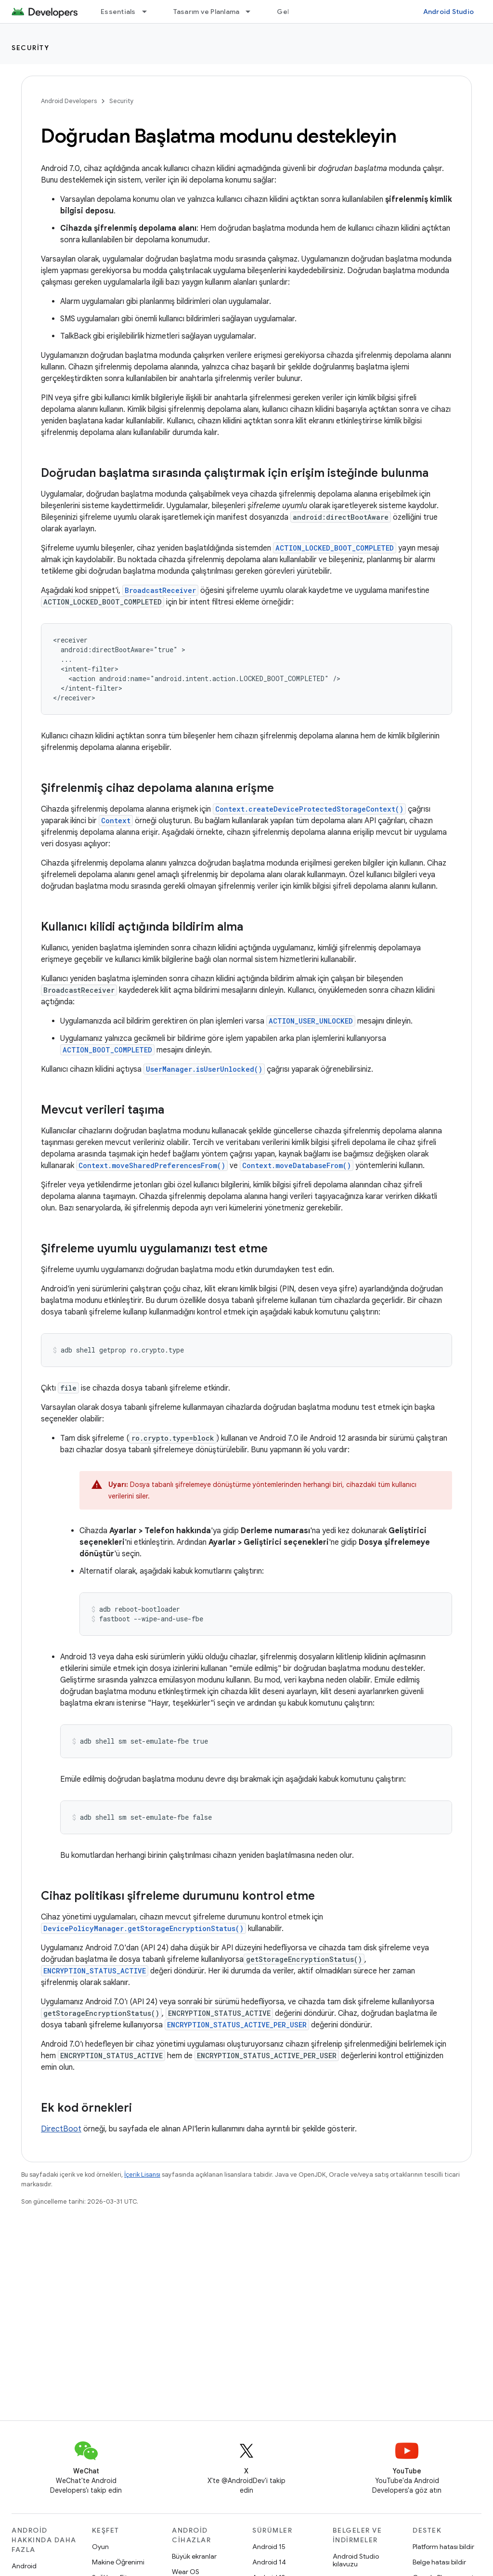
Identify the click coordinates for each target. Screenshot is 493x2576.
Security (30, 47)
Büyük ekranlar (194, 2556)
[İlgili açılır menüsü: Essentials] (149, 11)
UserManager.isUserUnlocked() (204, 1069)
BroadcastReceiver (160, 590)
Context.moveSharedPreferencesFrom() (151, 1165)
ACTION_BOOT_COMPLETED (107, 1049)
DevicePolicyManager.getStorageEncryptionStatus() (143, 1928)
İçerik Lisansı (142, 2174)
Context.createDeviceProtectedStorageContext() (309, 809)
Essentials (118, 11)
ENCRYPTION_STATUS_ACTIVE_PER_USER (237, 2024)
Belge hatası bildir (439, 2562)
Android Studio (448, 11)
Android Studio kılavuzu (356, 2560)
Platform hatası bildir (443, 2546)
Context (115, 820)
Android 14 (269, 2562)
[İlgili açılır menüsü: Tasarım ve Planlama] (252, 11)
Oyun (100, 2546)
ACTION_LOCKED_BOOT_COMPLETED (334, 547)
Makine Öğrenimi (118, 2562)
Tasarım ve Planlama (206, 11)
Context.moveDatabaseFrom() (296, 1165)
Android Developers (69, 101)
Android (24, 2566)
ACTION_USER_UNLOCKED (311, 1020)
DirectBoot (61, 2129)
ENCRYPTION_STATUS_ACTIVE (94, 1970)
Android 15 (268, 2546)
